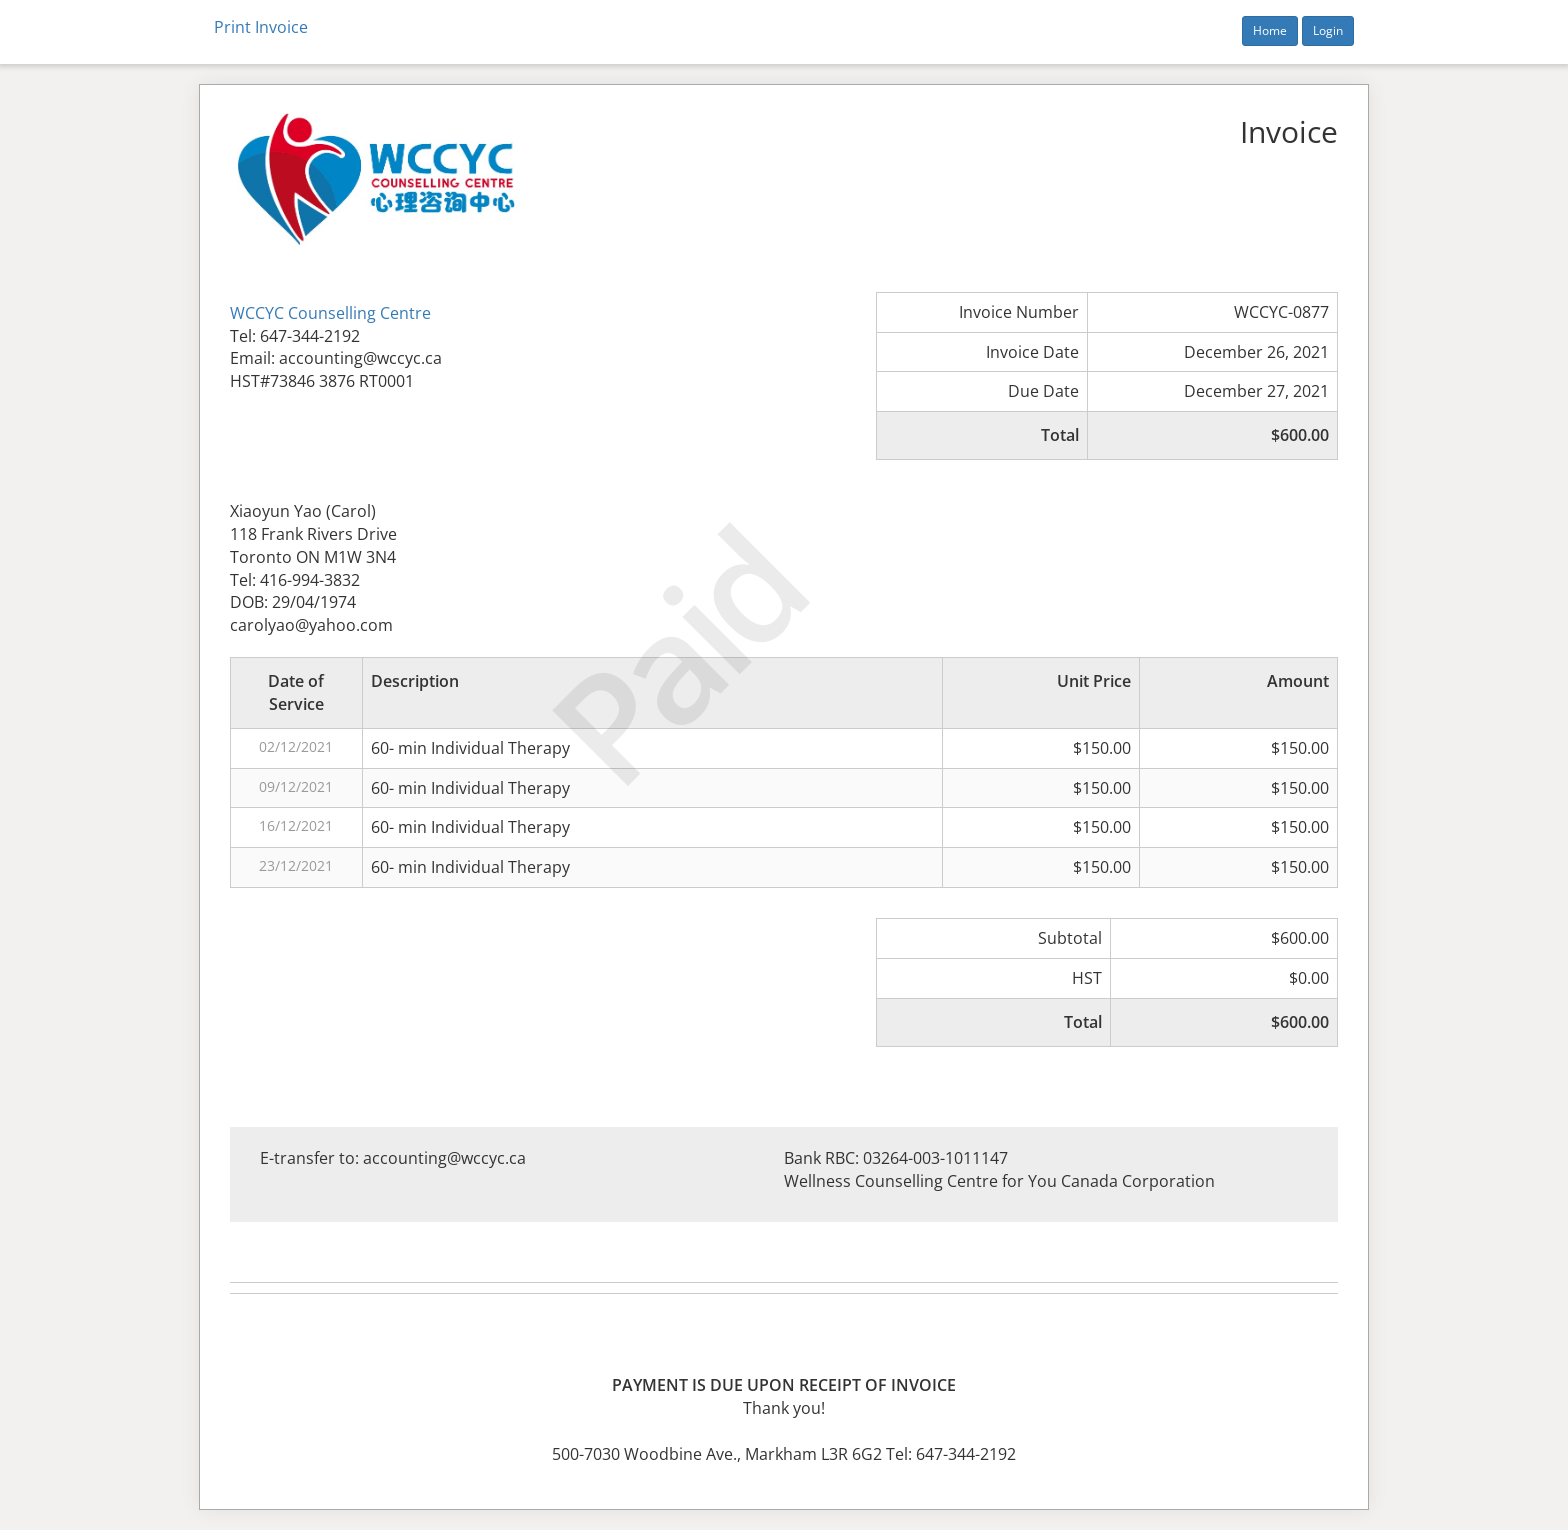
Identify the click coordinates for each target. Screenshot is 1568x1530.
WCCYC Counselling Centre (330, 313)
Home (1270, 30)
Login (1328, 30)
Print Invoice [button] (261, 27)
